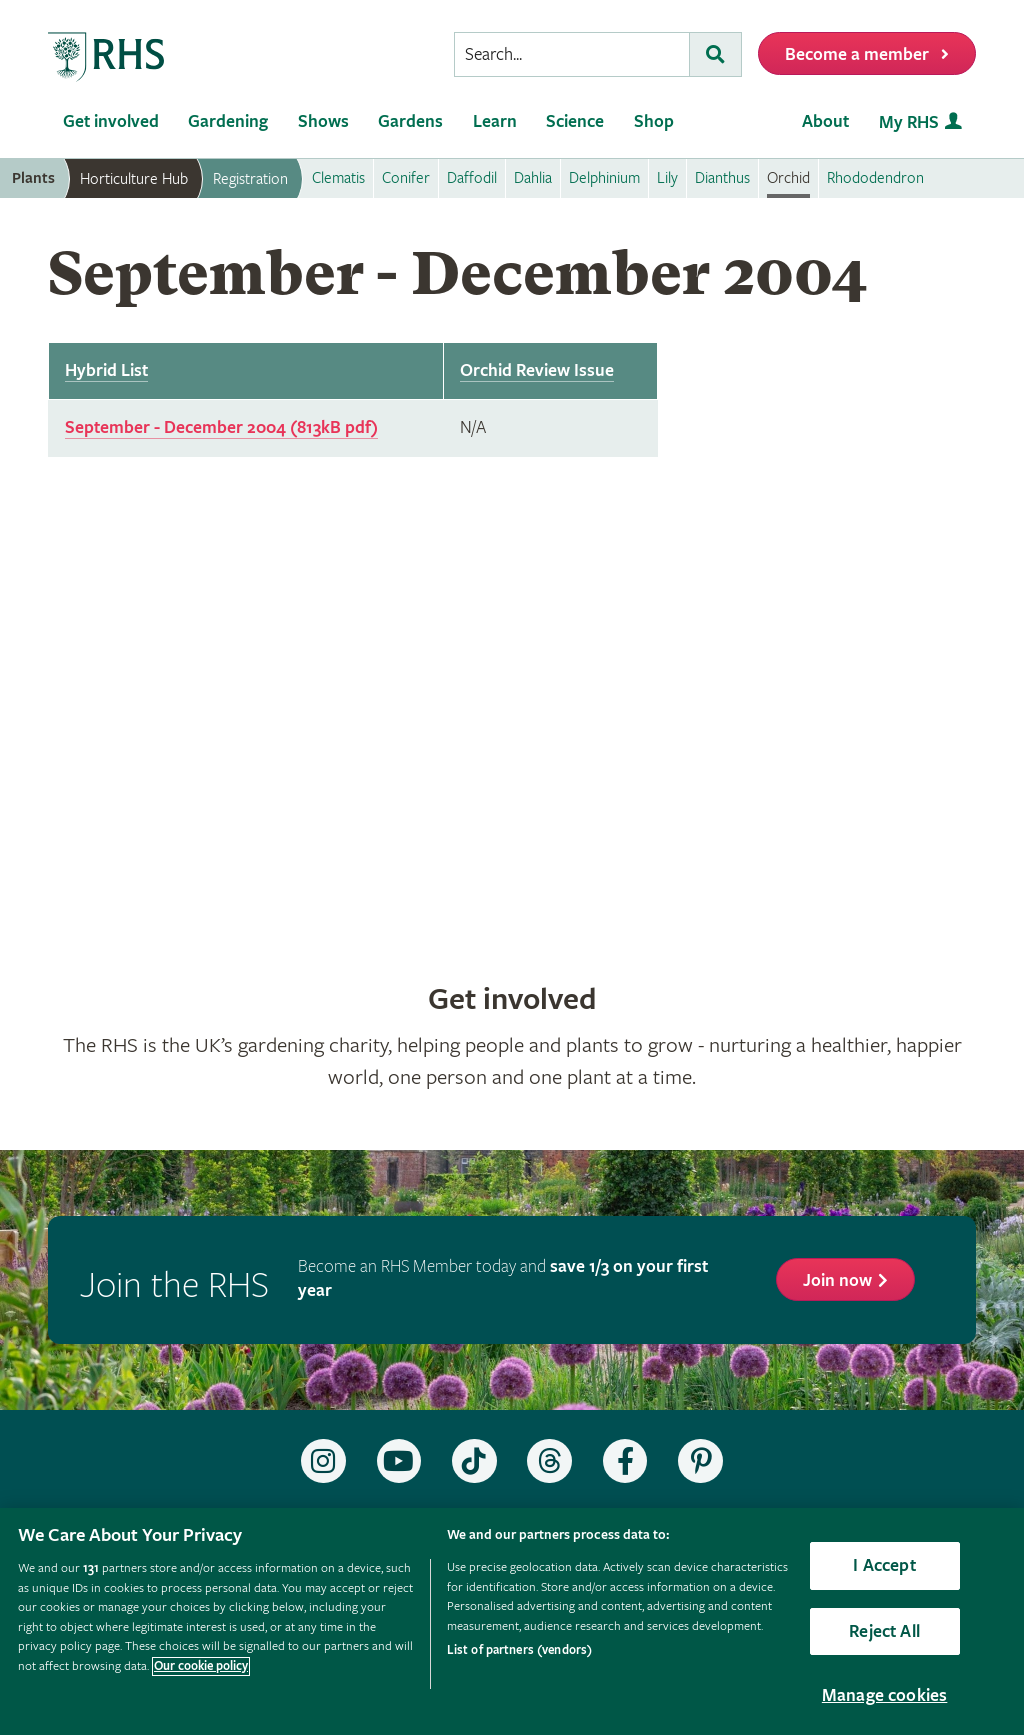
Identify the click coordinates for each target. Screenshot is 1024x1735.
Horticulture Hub (134, 179)
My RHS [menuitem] (909, 122)
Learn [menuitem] (495, 121)
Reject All (884, 1631)
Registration (250, 179)
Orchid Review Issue (537, 370)
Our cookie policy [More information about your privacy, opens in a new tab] (201, 1666)
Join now (837, 1280)
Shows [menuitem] (323, 121)
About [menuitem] (825, 121)
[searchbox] (572, 54)
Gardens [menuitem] (410, 121)
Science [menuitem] (575, 121)
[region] (512, 1621)
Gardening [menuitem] (228, 121)
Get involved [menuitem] (111, 121)
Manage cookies (885, 1695)
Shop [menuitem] (654, 121)
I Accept (884, 1565)
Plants (33, 178)
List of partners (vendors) (519, 1650)
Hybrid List (106, 370)
